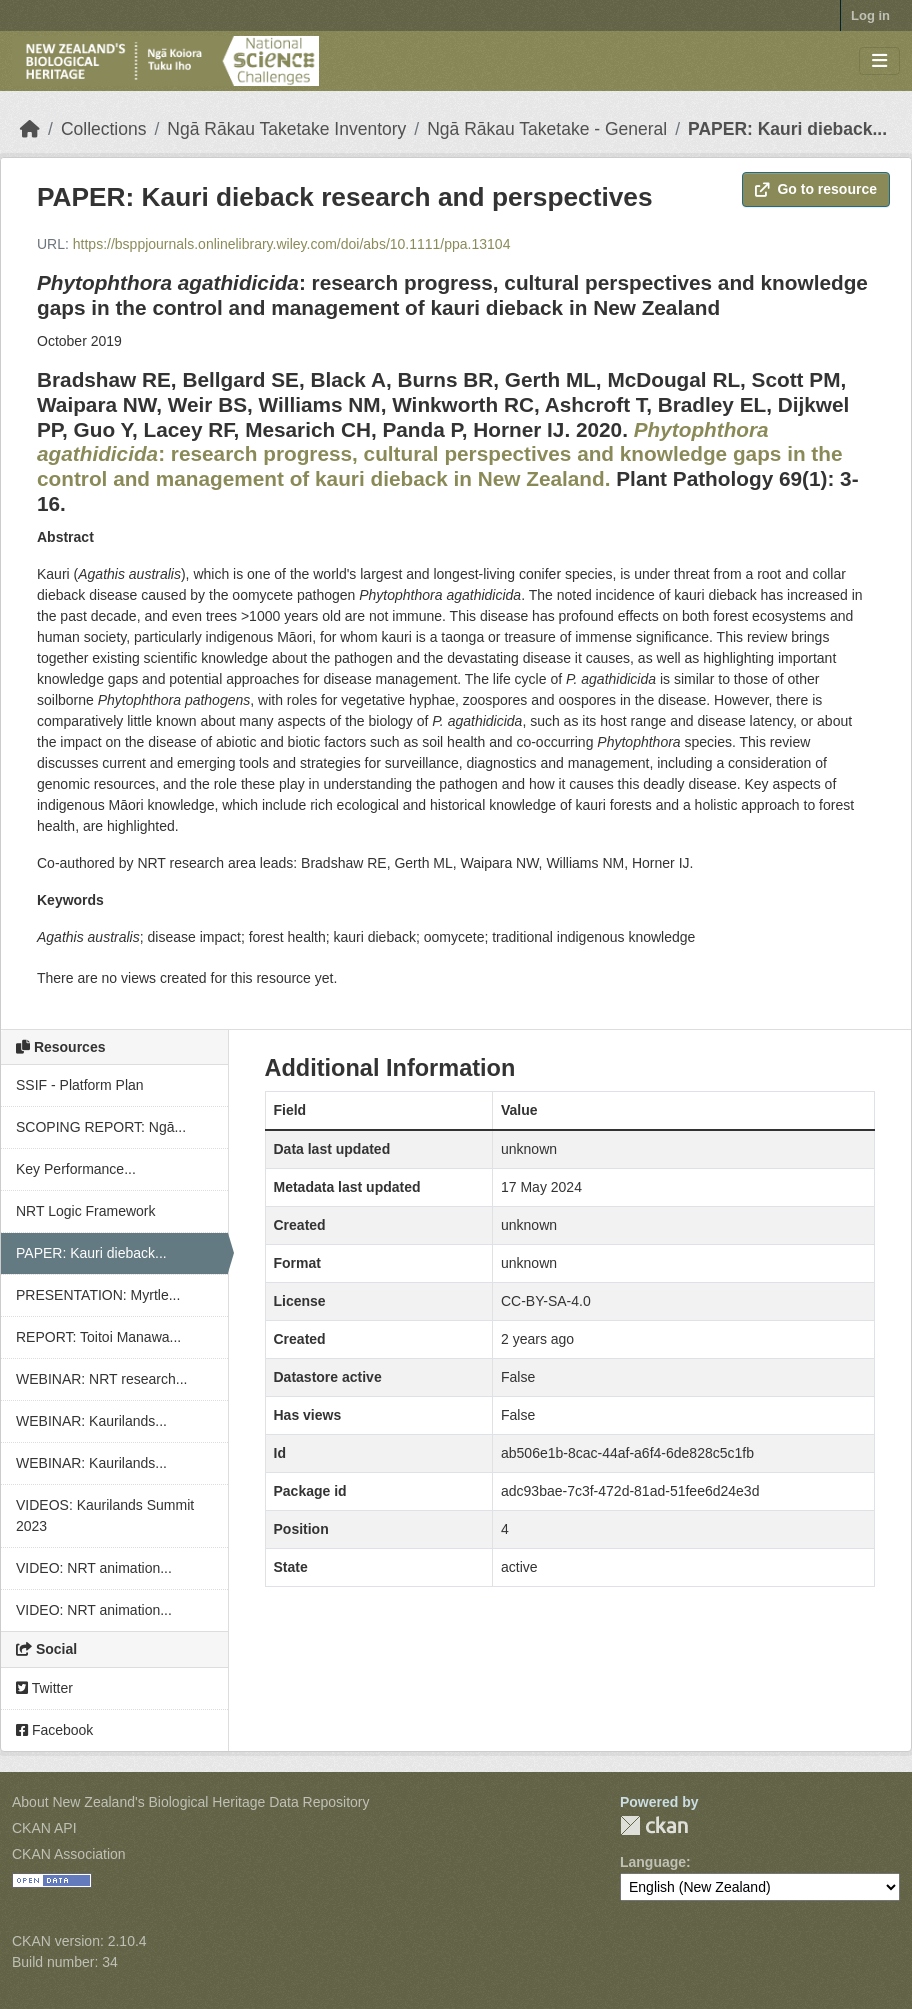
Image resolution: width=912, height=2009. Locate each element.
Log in (870, 15)
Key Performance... (76, 1169)
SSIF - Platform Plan (80, 1085)
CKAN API (44, 1828)
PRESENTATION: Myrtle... (98, 1295)
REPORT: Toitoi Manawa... (98, 1337)
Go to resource (816, 189)
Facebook (54, 1730)
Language (653, 1862)
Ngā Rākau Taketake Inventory (286, 129)
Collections (104, 129)
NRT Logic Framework (86, 1211)
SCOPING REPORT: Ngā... (101, 1127)
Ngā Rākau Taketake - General (547, 129)
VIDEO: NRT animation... (94, 1568)
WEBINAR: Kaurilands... (91, 1421)
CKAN (654, 1825)
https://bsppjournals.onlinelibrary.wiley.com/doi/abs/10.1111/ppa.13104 (292, 244)
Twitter (44, 1688)
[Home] (30, 129)
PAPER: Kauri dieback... (787, 129)
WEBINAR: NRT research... (101, 1379)
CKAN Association (69, 1854)
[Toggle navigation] (879, 61)
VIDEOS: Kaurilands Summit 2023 (105, 1515)
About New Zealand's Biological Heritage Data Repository (191, 1802)
